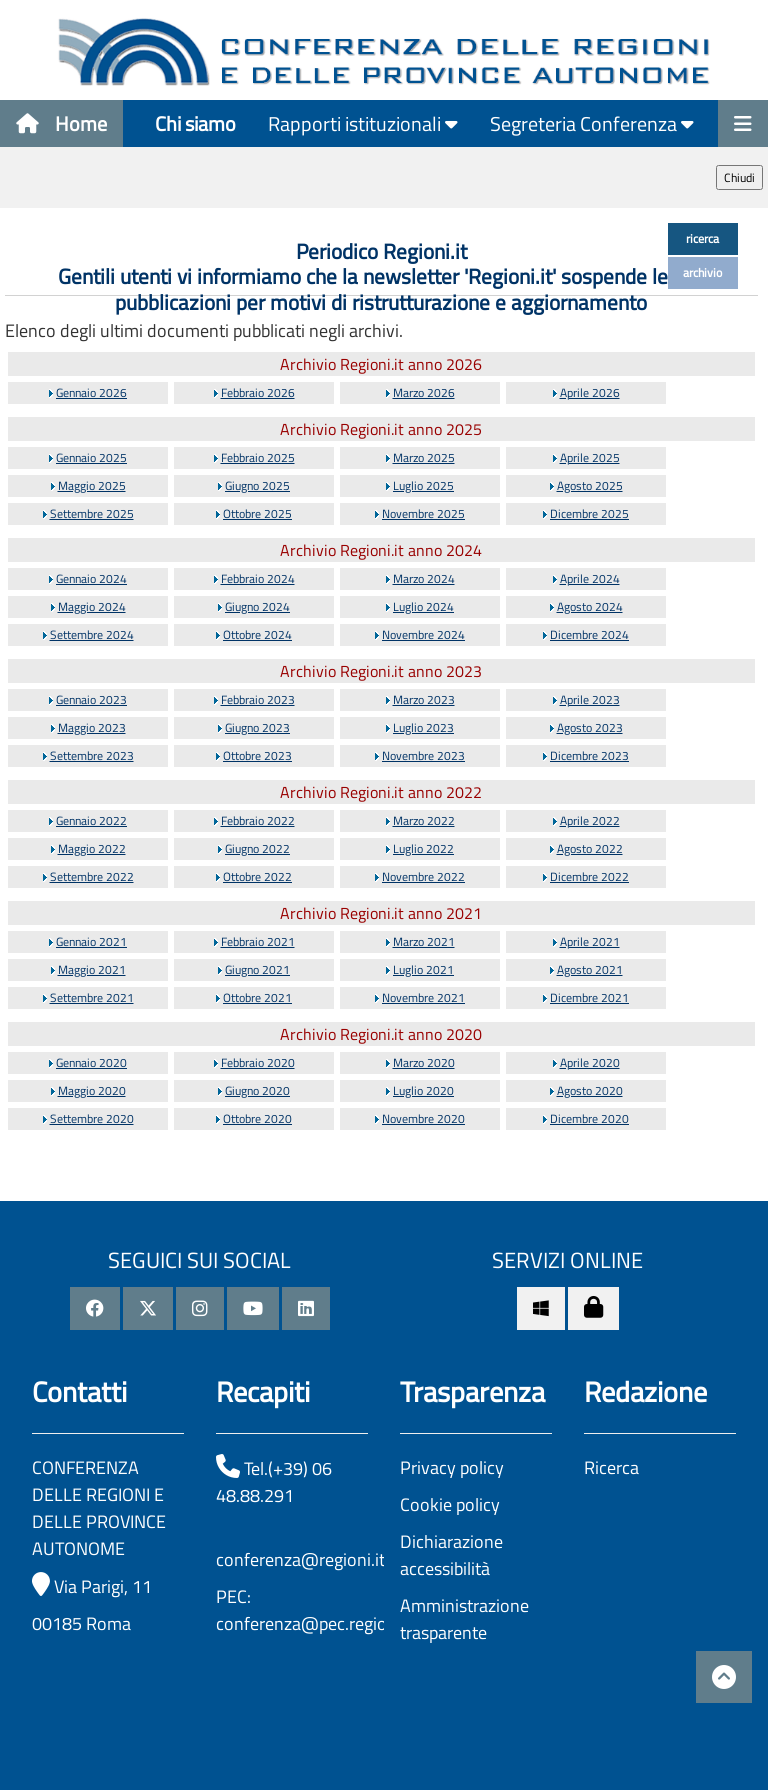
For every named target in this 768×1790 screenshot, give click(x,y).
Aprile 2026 (590, 392)
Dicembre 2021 (589, 997)
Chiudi (739, 177)
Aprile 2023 (590, 699)
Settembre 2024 (92, 634)
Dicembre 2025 (589, 513)
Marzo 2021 (424, 941)
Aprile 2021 (590, 941)
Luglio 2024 (423, 606)
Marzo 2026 (424, 392)
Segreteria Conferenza (592, 123)
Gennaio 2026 (91, 392)
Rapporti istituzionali (363, 123)
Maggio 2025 (92, 485)
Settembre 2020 (92, 1118)
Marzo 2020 (424, 1062)
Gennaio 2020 (91, 1062)
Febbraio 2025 (258, 457)
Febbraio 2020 (258, 1062)
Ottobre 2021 (257, 997)
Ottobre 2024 (257, 634)
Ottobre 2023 (257, 755)
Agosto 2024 (590, 606)
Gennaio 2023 (91, 699)
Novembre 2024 (423, 634)
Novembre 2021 (423, 997)
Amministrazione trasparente (464, 1619)
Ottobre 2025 (257, 513)
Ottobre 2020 (257, 1118)
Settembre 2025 (92, 513)
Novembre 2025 (423, 513)
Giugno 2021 (257, 969)
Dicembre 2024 (589, 634)
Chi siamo (195, 123)
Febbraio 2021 (258, 941)
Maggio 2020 (92, 1090)
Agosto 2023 (590, 727)
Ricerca (611, 1467)
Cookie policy (450, 1504)
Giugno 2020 (257, 1090)
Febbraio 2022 (258, 820)
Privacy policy (452, 1467)
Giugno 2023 (257, 727)
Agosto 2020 (590, 1090)
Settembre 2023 (92, 755)
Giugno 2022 (257, 848)
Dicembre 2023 (589, 755)
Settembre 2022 (92, 876)
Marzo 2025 (424, 457)
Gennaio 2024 (91, 578)
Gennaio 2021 (91, 941)
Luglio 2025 (423, 485)
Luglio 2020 (423, 1090)
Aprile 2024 (590, 578)
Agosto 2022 (590, 848)
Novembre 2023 (423, 755)
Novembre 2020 (423, 1118)
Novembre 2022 (423, 876)
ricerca (702, 238)
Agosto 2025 (590, 485)
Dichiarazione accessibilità (451, 1555)
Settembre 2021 (92, 997)
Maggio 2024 (92, 606)
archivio (702, 272)
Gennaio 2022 (91, 820)
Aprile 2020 (590, 1062)
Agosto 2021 (590, 969)
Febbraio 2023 (258, 699)
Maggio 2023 (92, 727)
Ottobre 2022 (257, 876)
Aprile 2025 (590, 457)
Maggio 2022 (92, 848)
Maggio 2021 (92, 969)
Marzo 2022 (424, 820)
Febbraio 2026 (258, 392)
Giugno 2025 (257, 485)
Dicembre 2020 (589, 1118)
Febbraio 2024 (258, 578)
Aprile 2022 (590, 820)
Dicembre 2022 (589, 876)
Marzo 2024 (424, 578)
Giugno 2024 (257, 606)
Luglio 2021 (423, 969)
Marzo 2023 (424, 699)
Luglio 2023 (423, 727)
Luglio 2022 (423, 848)
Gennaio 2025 (91, 457)
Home (61, 123)
